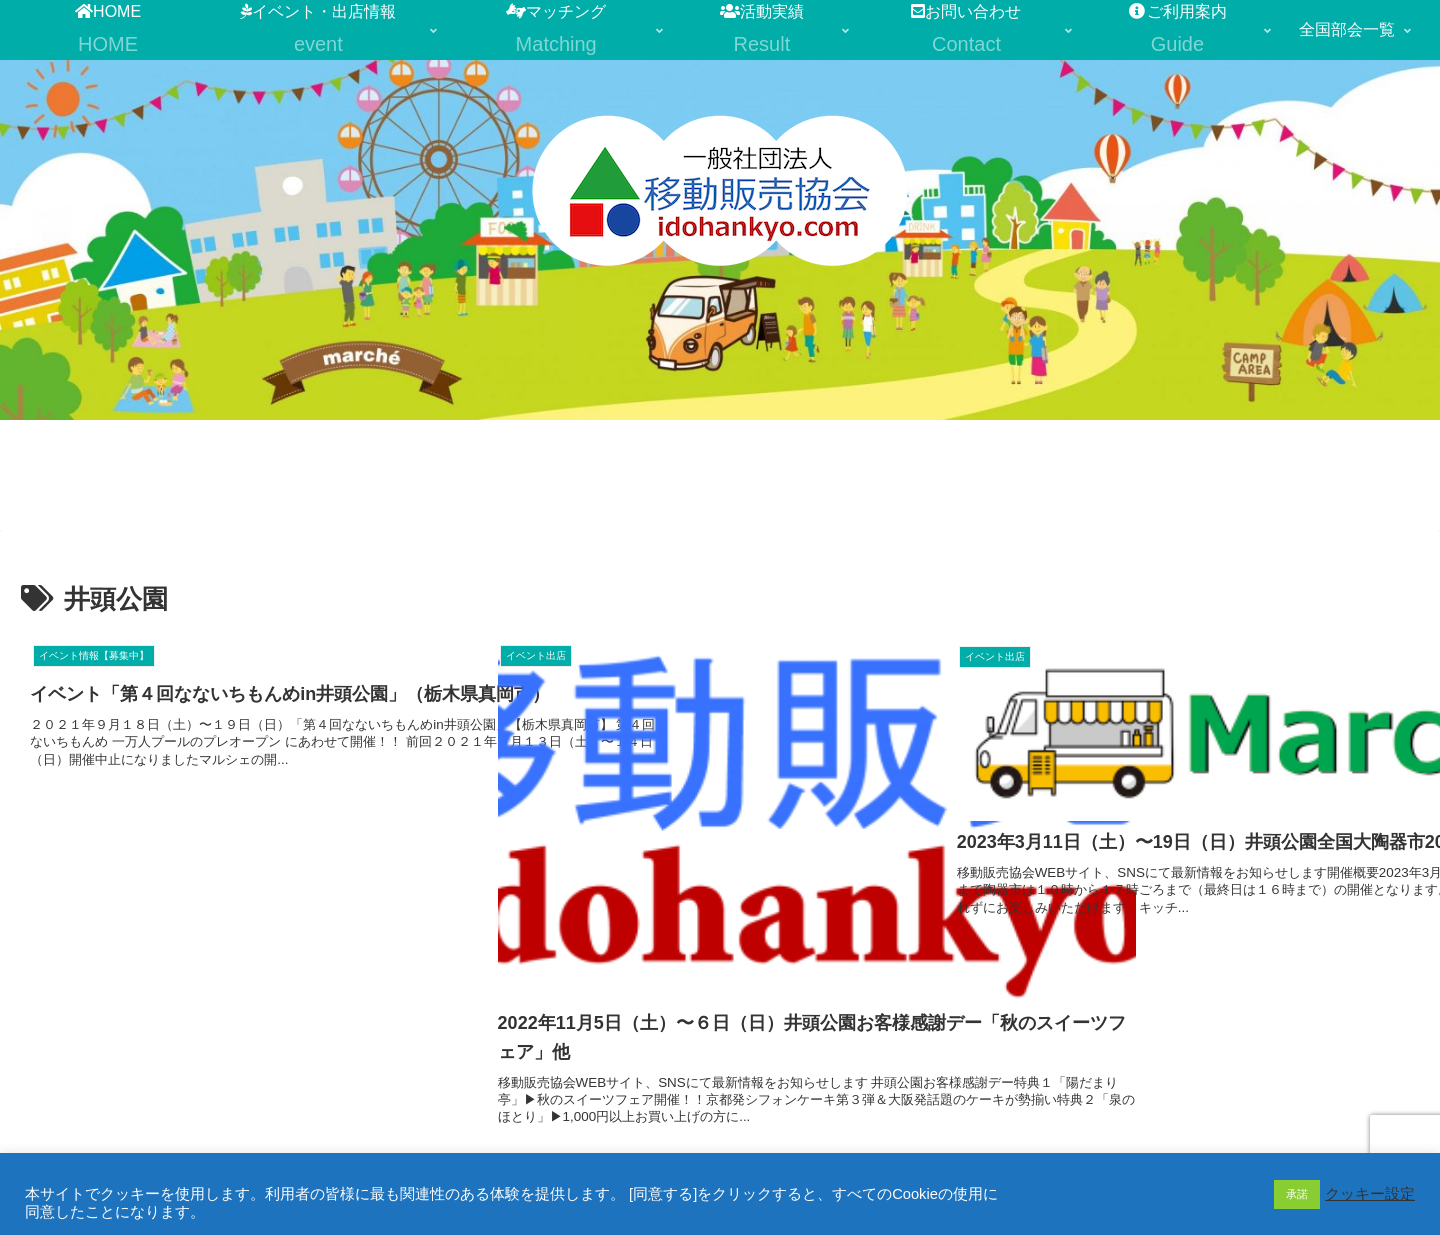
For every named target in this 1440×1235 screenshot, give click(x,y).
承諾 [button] (1297, 1194)
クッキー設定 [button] (1370, 1194)
